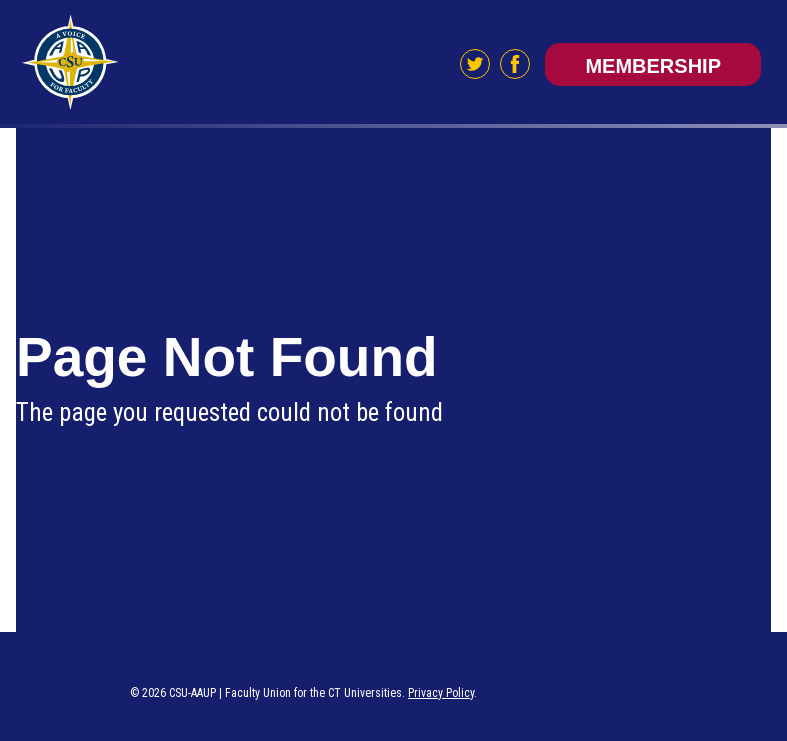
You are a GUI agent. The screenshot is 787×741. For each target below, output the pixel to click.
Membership (653, 66)
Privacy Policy (441, 693)
